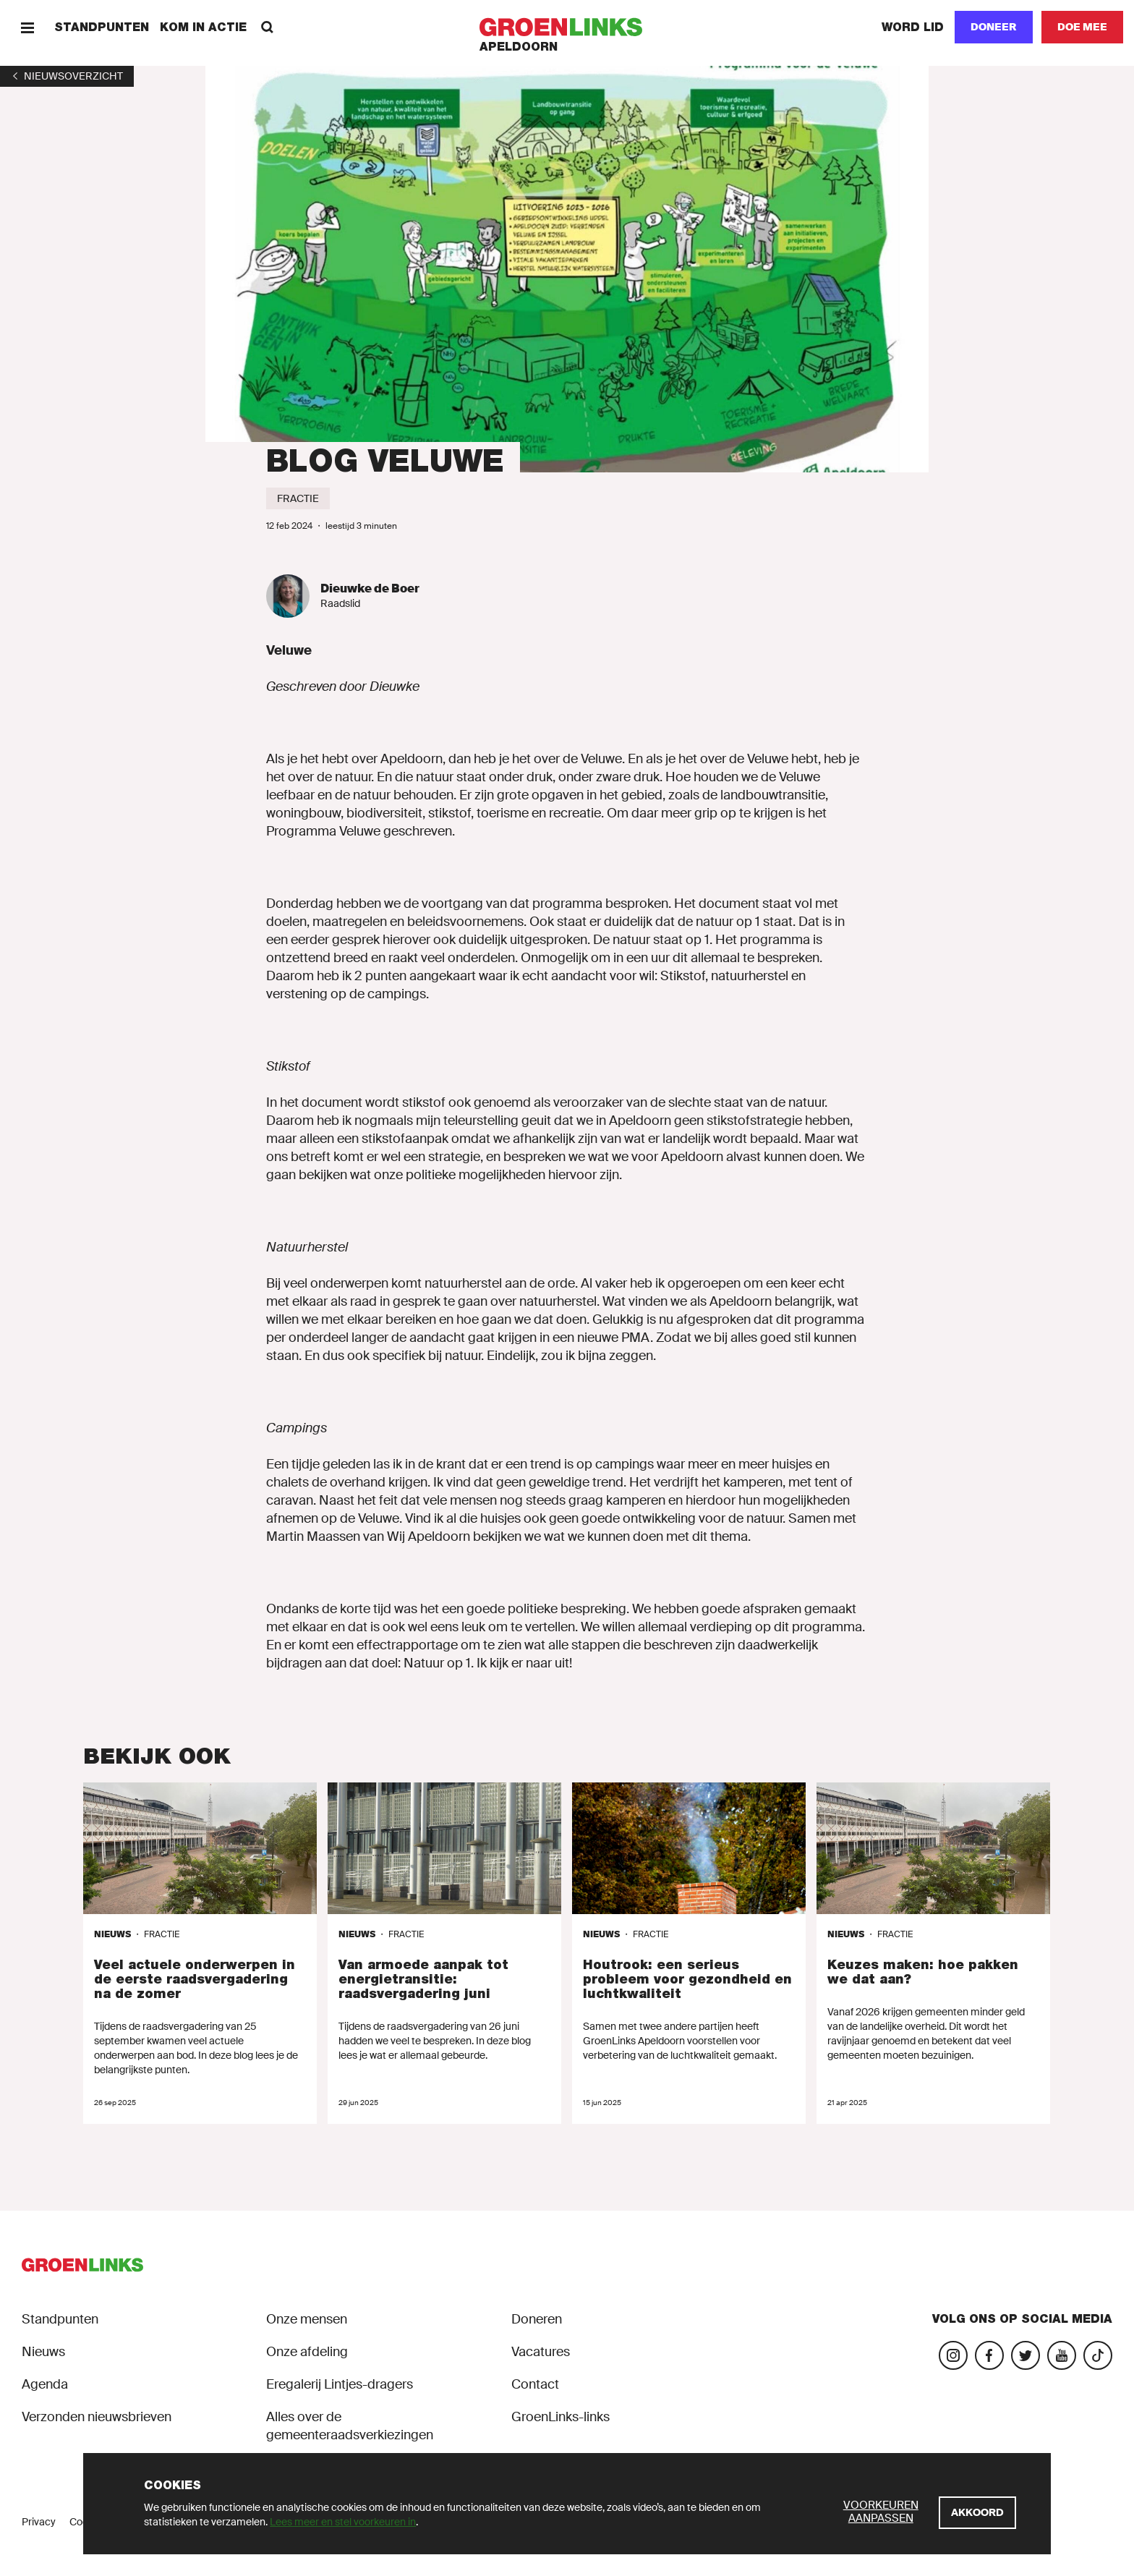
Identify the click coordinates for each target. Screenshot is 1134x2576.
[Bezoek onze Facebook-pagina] (989, 2355)
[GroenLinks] (567, 27)
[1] (67, 76)
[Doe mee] (1082, 27)
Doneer (994, 26)
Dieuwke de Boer (369, 588)
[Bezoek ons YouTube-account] (1061, 2355)
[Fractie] (298, 498)
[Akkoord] (977, 2512)
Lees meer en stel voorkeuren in (343, 2521)
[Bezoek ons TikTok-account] (1097, 2355)
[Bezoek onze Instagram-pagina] (953, 2355)
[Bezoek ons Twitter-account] (1025, 2355)
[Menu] (27, 27)
